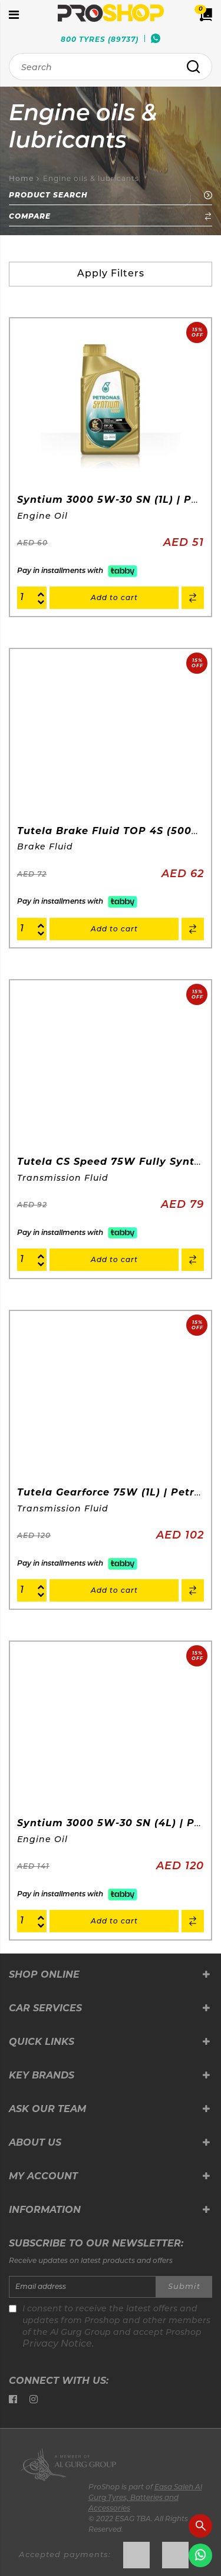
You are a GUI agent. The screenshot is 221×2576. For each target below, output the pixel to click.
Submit (184, 2287)
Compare (110, 216)
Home (21, 179)
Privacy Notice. (58, 2344)
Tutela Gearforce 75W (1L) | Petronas (119, 1492)
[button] (193, 598)
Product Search (110, 195)
